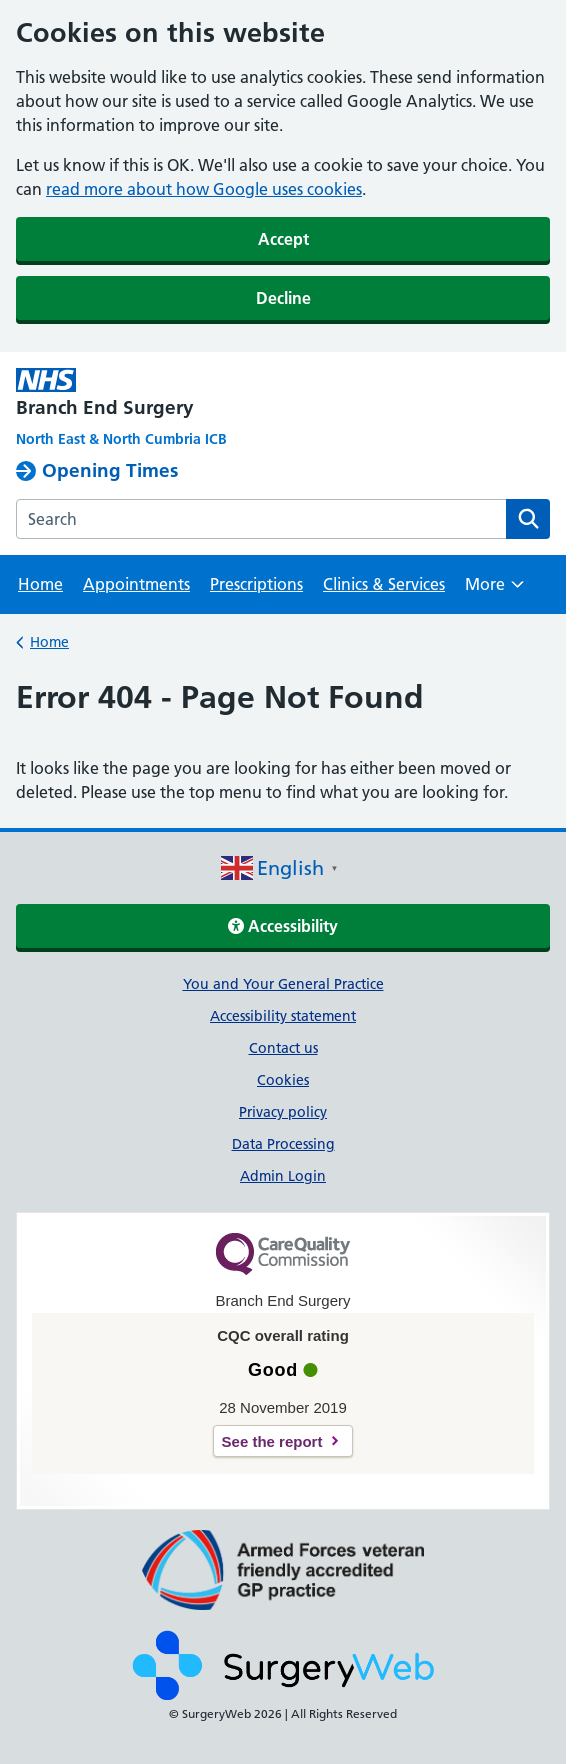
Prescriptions (256, 584)
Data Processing (283, 1144)
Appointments (136, 584)
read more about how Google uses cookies (204, 189)
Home (40, 584)
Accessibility (283, 926)
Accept (283, 239)
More (494, 590)
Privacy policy (283, 1112)
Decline (283, 298)
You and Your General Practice (283, 984)
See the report (272, 1441)
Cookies (283, 1080)
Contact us (283, 1048)
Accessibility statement (283, 1016)
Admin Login (283, 1176)
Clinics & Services (384, 584)
